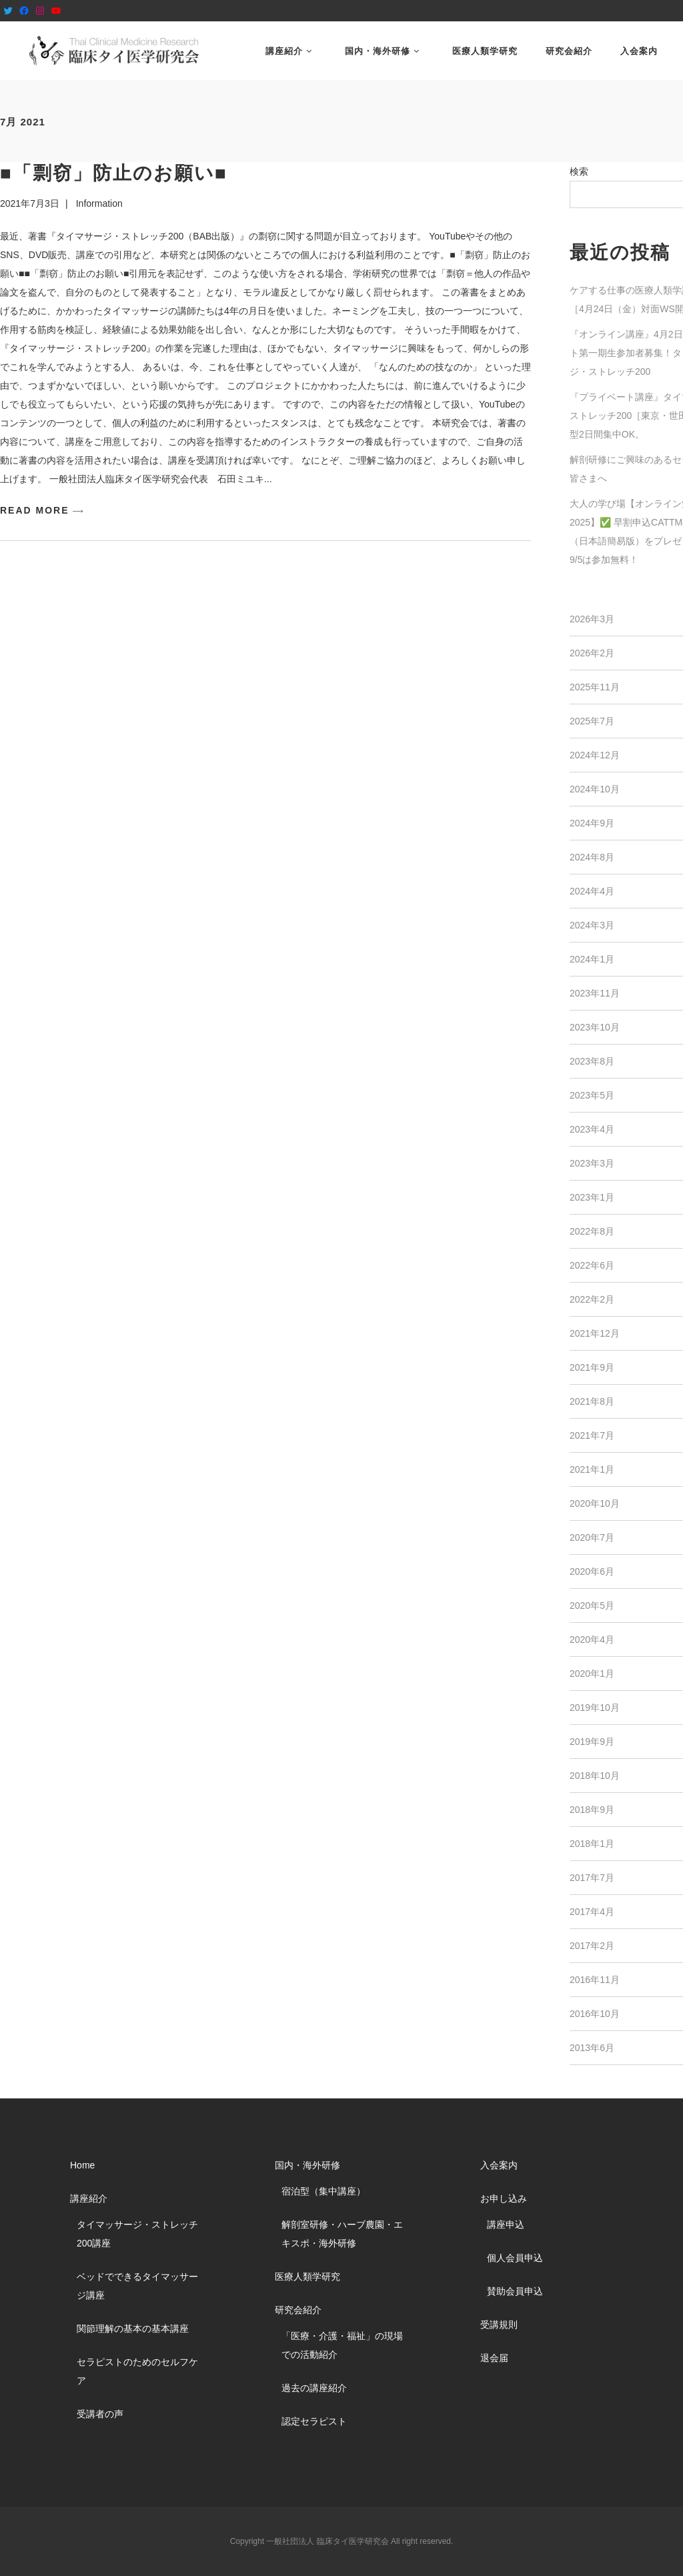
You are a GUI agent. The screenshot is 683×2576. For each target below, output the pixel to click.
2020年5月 (592, 1605)
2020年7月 (592, 1537)
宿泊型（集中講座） (323, 2191)
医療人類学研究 (307, 2276)
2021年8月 (592, 1401)
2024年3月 (592, 925)
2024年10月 (595, 789)
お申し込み (503, 2198)
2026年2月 (592, 653)
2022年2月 (592, 1299)
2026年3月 (592, 619)
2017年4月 (592, 1911)
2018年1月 (592, 1843)
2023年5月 (592, 1095)
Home (82, 2165)
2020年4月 (592, 1639)
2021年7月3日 (29, 203)
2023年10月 (595, 1027)
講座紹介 (88, 2198)
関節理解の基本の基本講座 (133, 2328)
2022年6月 (592, 1265)
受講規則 (499, 2324)
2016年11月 (595, 1979)
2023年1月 (592, 1197)
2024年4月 (592, 891)
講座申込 (505, 2224)
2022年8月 (592, 1231)
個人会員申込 (515, 2257)
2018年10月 (595, 1775)
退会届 (494, 2358)
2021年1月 (592, 1469)
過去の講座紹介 (314, 2388)
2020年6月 (592, 1571)
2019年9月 (592, 1741)
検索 (579, 171)
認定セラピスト (314, 2421)
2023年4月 (592, 1129)
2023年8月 (592, 1061)
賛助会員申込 (515, 2291)
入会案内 (499, 2165)
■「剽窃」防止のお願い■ (113, 173)
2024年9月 (592, 823)
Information (99, 203)
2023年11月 (595, 993)
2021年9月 (592, 1367)
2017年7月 (592, 1877)
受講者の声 (100, 2414)
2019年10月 (595, 1707)
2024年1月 (592, 959)
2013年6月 (592, 2047)
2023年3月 (592, 1163)
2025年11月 (595, 687)
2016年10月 (595, 2013)
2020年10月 (595, 1503)
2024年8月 (592, 857)
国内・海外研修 (307, 2165)
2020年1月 (592, 1673)
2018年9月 (592, 1809)
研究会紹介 (298, 2310)
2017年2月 (592, 1945)
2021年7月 (592, 1435)
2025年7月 (592, 721)
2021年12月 (595, 1333)
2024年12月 (595, 755)
